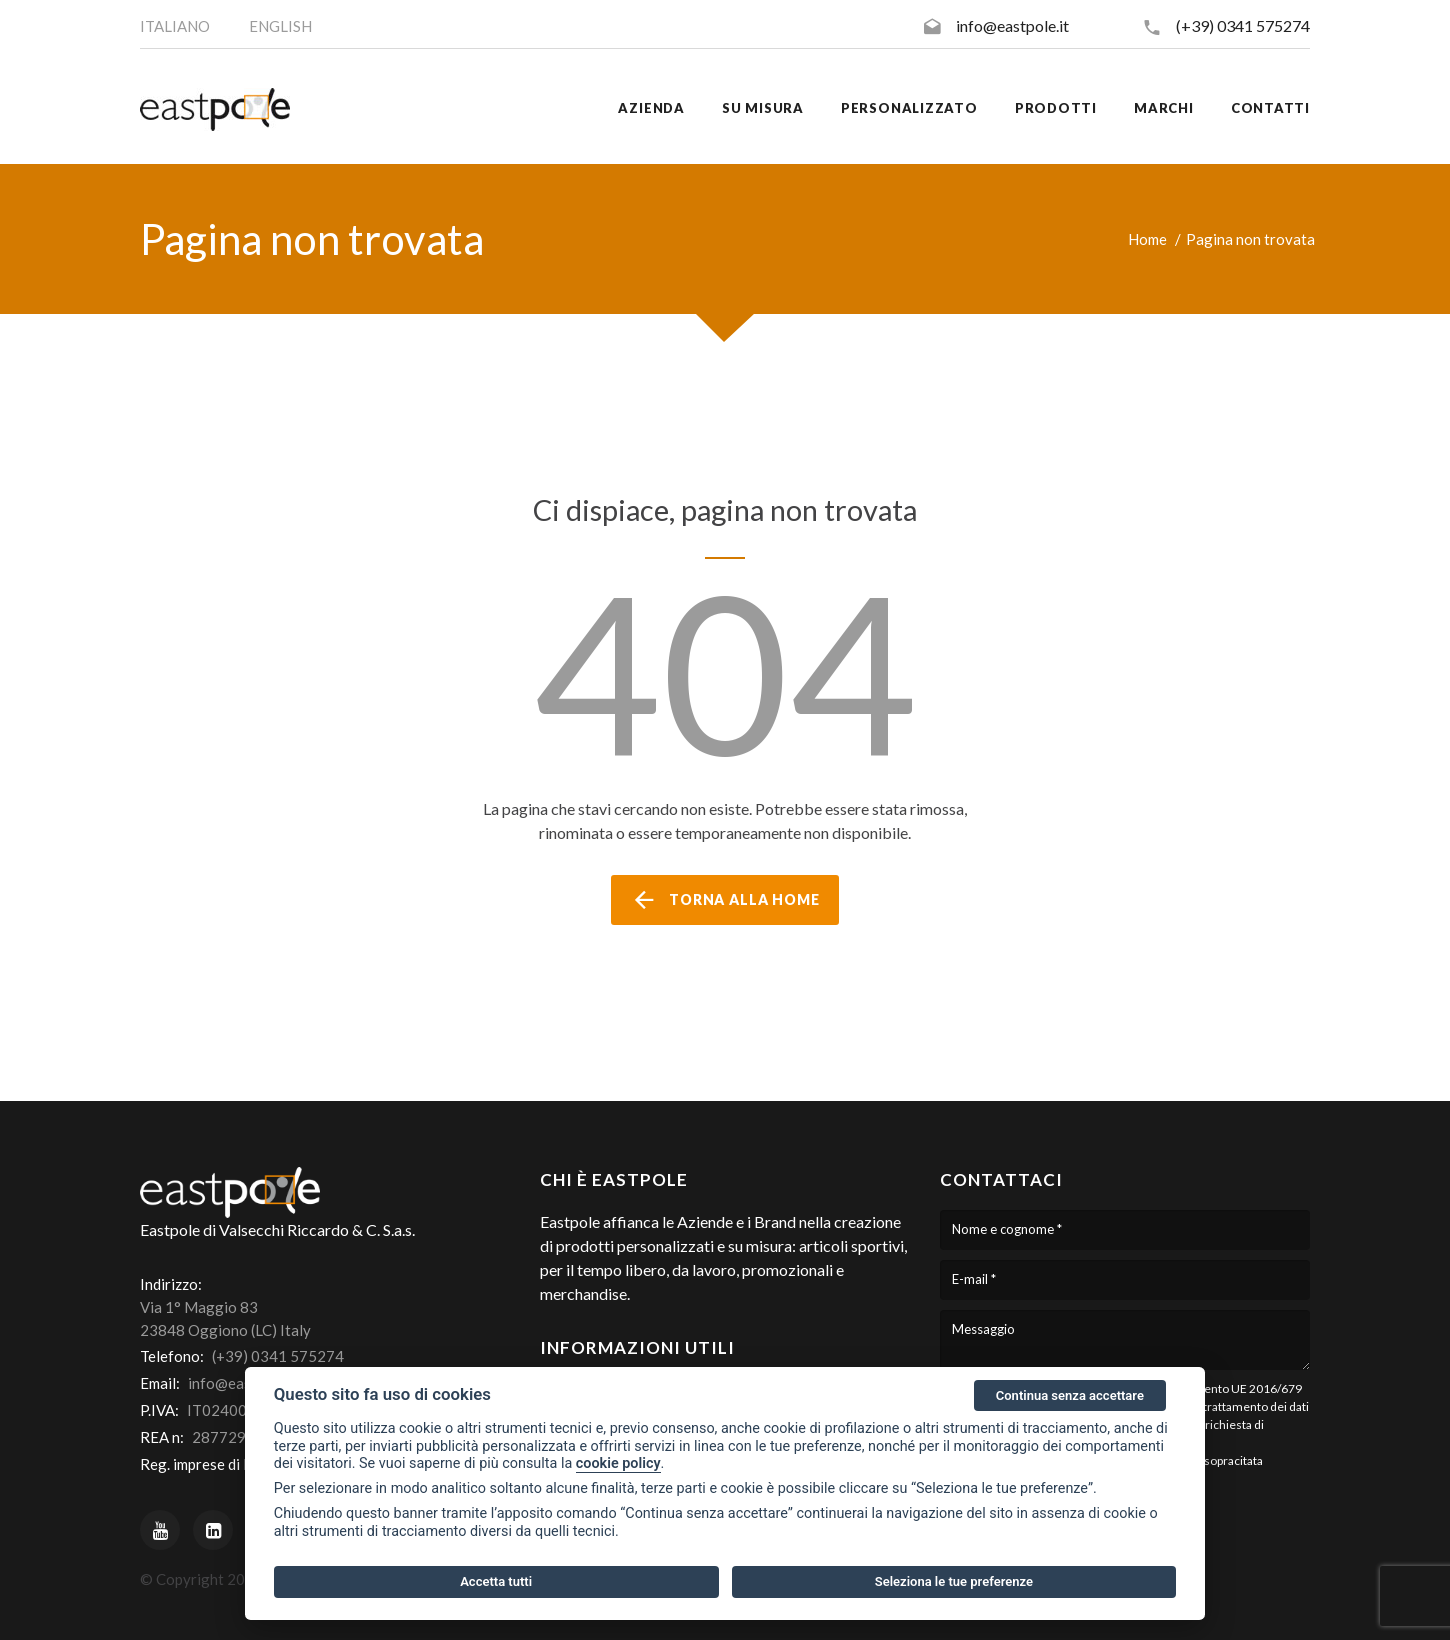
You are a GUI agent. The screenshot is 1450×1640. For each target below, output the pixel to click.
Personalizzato (909, 108)
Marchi (1164, 108)
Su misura (763, 108)
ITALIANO (175, 26)
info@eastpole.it (1012, 25)
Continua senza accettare (1070, 1395)
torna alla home (724, 900)
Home (1147, 239)
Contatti (1270, 108)
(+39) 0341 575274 (1243, 25)
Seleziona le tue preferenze (954, 1581)
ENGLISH (280, 26)
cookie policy (618, 1463)
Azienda (651, 108)
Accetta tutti (496, 1581)
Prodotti (1056, 108)
